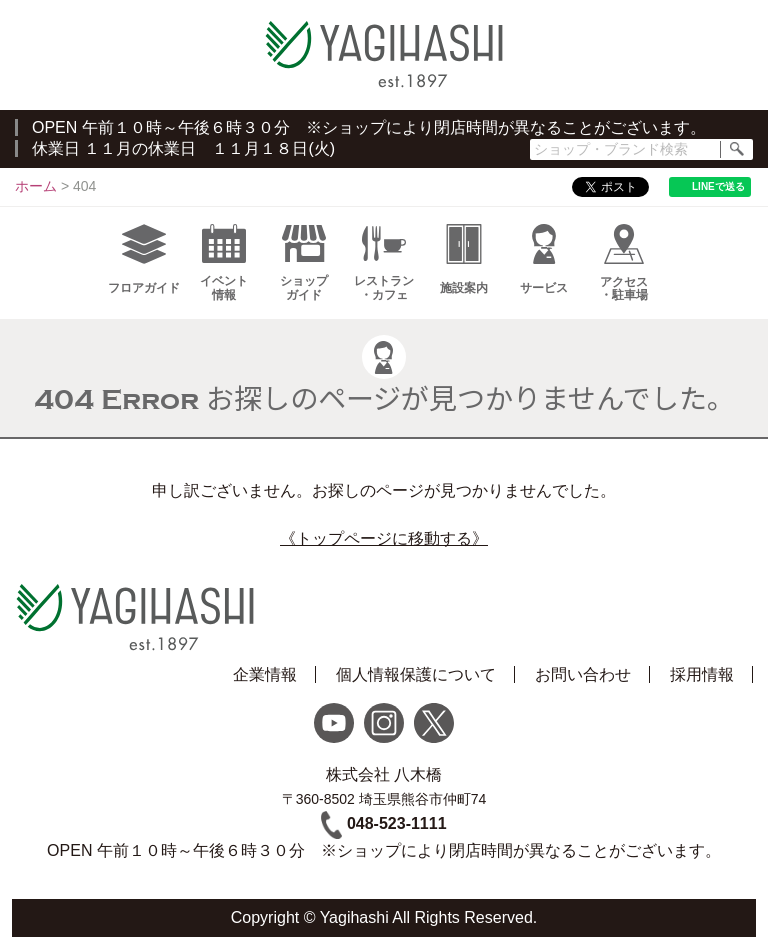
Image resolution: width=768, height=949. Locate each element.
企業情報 (265, 674)
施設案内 (464, 259)
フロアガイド (144, 259)
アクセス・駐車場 (624, 263)
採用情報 (702, 674)
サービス (544, 259)
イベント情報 (224, 263)
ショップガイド (304, 263)
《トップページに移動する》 (384, 538)
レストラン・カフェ (384, 263)
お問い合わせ (583, 674)
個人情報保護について (416, 674)
